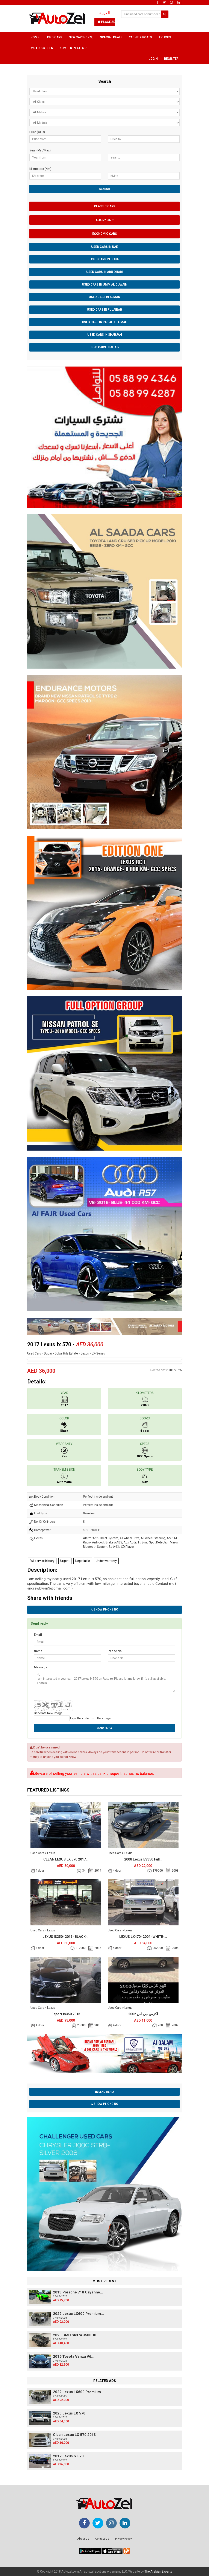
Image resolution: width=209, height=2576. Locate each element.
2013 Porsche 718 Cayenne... (78, 2292)
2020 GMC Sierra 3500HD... (76, 2335)
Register (171, 58)
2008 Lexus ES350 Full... (143, 1859)
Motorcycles (41, 48)
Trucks (165, 37)
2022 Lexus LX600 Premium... (78, 2313)
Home (34, 37)
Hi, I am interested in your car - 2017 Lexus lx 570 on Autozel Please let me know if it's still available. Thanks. (104, 1681)
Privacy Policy (123, 2538)
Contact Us (102, 2538)
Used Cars (54, 37)
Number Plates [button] (73, 48)
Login (153, 58)
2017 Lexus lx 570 (68, 2456)
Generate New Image (48, 1713)
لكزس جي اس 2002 (143, 2014)
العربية (104, 13)
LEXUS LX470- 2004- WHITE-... (143, 1937)
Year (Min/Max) (40, 150)
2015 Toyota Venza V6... (73, 2356)
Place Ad (106, 22)
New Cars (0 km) (81, 37)
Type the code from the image (90, 1718)
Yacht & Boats (140, 37)
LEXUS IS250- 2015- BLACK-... (65, 1937)
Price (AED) (37, 132)
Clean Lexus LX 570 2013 (74, 2434)
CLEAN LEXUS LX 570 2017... (65, 1859)
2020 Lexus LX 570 (69, 2413)
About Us (83, 2538)
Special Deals (111, 37)
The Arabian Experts (158, 2571)
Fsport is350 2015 (65, 2014)
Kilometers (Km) (40, 169)
